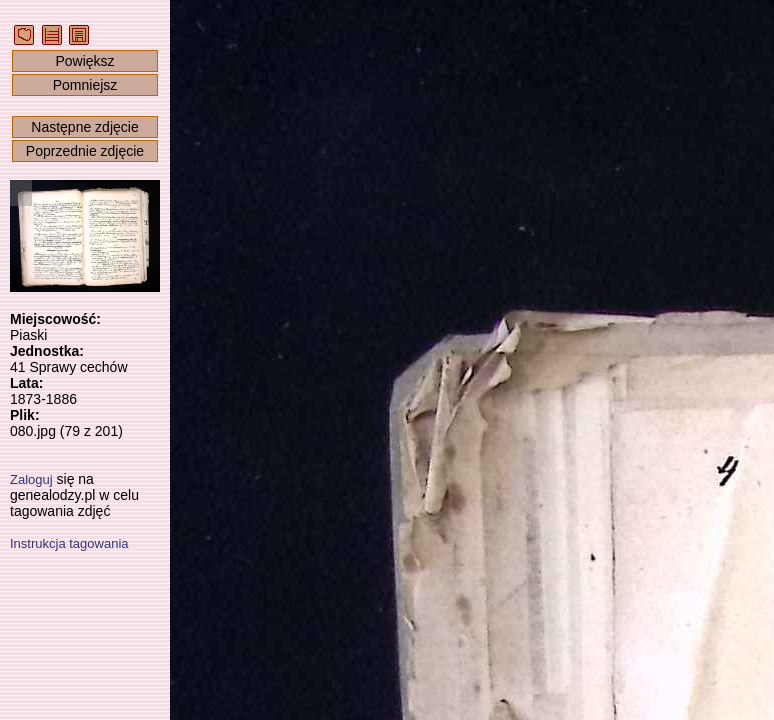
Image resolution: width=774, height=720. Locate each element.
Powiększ (84, 61)
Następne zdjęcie (84, 127)
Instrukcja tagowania (69, 543)
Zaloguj (31, 479)
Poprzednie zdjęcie (85, 151)
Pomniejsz (85, 85)
